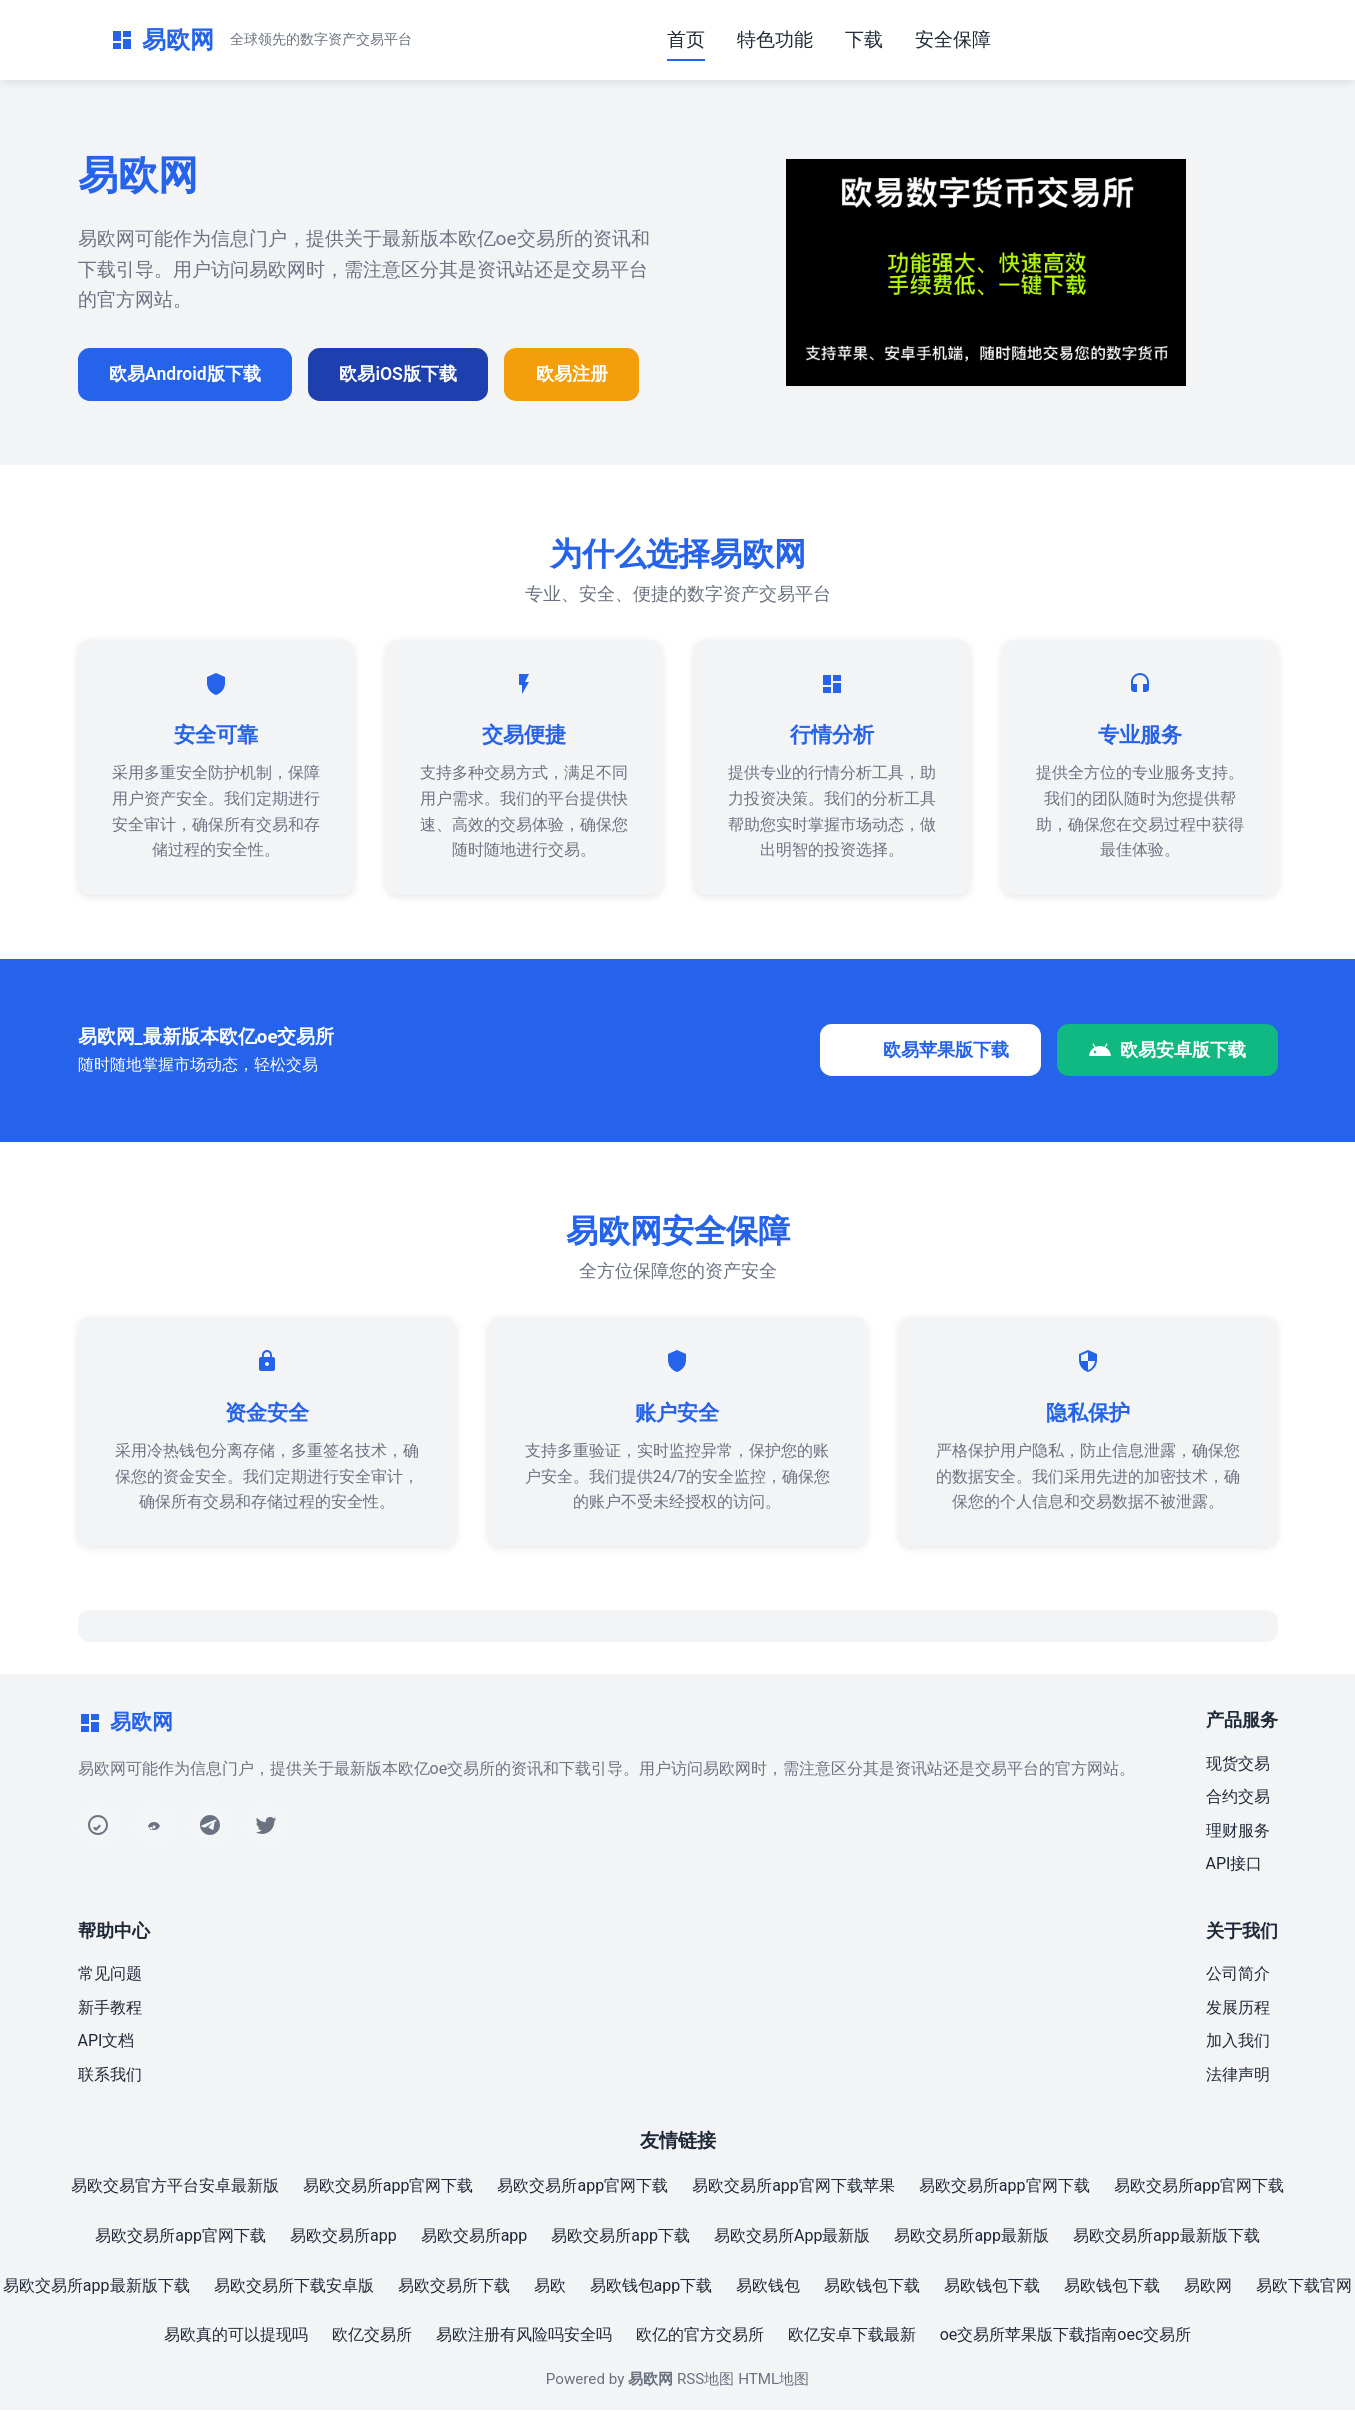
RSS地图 (705, 2380)
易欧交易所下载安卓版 (294, 2286)
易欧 (550, 2286)
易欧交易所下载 (454, 2286)
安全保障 (953, 39)
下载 (864, 39)
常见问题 (110, 1974)
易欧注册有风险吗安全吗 (524, 2335)
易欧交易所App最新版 (792, 2236)
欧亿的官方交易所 (700, 2335)
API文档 (106, 2041)
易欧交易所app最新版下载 (1166, 2236)
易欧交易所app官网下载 (388, 2186)
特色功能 (775, 39)
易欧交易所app (343, 2236)
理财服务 (1238, 1831)
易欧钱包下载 (872, 2286)
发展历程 (1238, 2008)
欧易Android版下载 (186, 374)
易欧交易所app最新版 (971, 2236)
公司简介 (1238, 1974)
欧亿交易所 (372, 2335)
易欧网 (1208, 2286)
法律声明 (1238, 2075)
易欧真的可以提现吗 (236, 2335)
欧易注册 (575, 374)
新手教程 (110, 2008)
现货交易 (1238, 1764)
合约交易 (1238, 1797)
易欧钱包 (768, 2286)
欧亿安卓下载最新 (852, 2335)
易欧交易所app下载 (620, 2236)
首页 (686, 39)
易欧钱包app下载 (651, 2286)
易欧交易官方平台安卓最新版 (175, 2186)
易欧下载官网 (1304, 2286)
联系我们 (110, 2075)
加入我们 (1238, 2041)
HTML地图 (773, 2380)
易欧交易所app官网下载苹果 (793, 2186)
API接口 (1234, 1864)
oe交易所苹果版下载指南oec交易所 (1066, 2335)
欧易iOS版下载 (399, 374)
